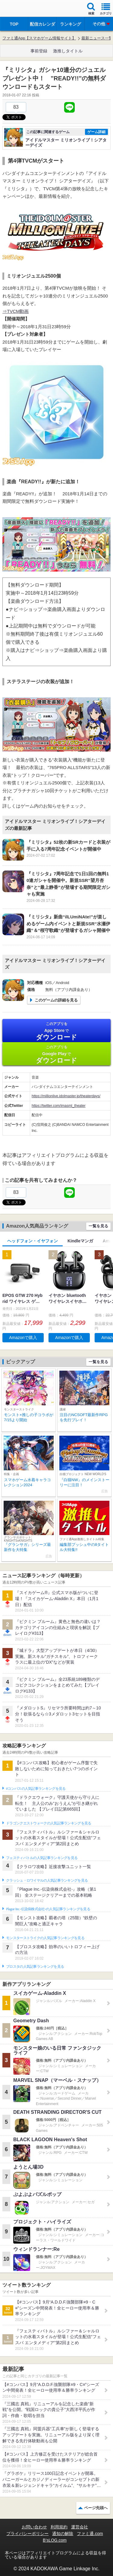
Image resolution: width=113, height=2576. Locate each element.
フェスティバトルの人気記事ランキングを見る (41, 1858)
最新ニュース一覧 (97, 38)
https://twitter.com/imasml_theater (59, 1106)
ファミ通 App (22, 9)
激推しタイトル (68, 50)
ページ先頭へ (96, 2508)
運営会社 (79, 2527)
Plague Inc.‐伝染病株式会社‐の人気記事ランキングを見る (48, 1909)
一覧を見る (98, 1226)
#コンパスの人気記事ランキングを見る (35, 1788)
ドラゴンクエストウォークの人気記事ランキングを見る (48, 1823)
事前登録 (38, 50)
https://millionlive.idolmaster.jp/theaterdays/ (66, 1096)
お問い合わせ (34, 2527)
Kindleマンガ (80, 1240)
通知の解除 (62, 2533)
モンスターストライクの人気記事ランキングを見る (45, 1938)
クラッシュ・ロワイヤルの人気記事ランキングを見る (47, 1880)
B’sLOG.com (55, 2540)
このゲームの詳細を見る (56, 1000)
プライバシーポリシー (27, 2533)
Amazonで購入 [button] (23, 1337)
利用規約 (59, 2527)
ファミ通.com (90, 2533)
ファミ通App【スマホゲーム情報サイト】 (39, 38)
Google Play (56, 1054)
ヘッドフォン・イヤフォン (32, 1240)
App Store (56, 1031)
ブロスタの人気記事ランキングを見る (35, 1966)
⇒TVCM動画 (15, 311)
